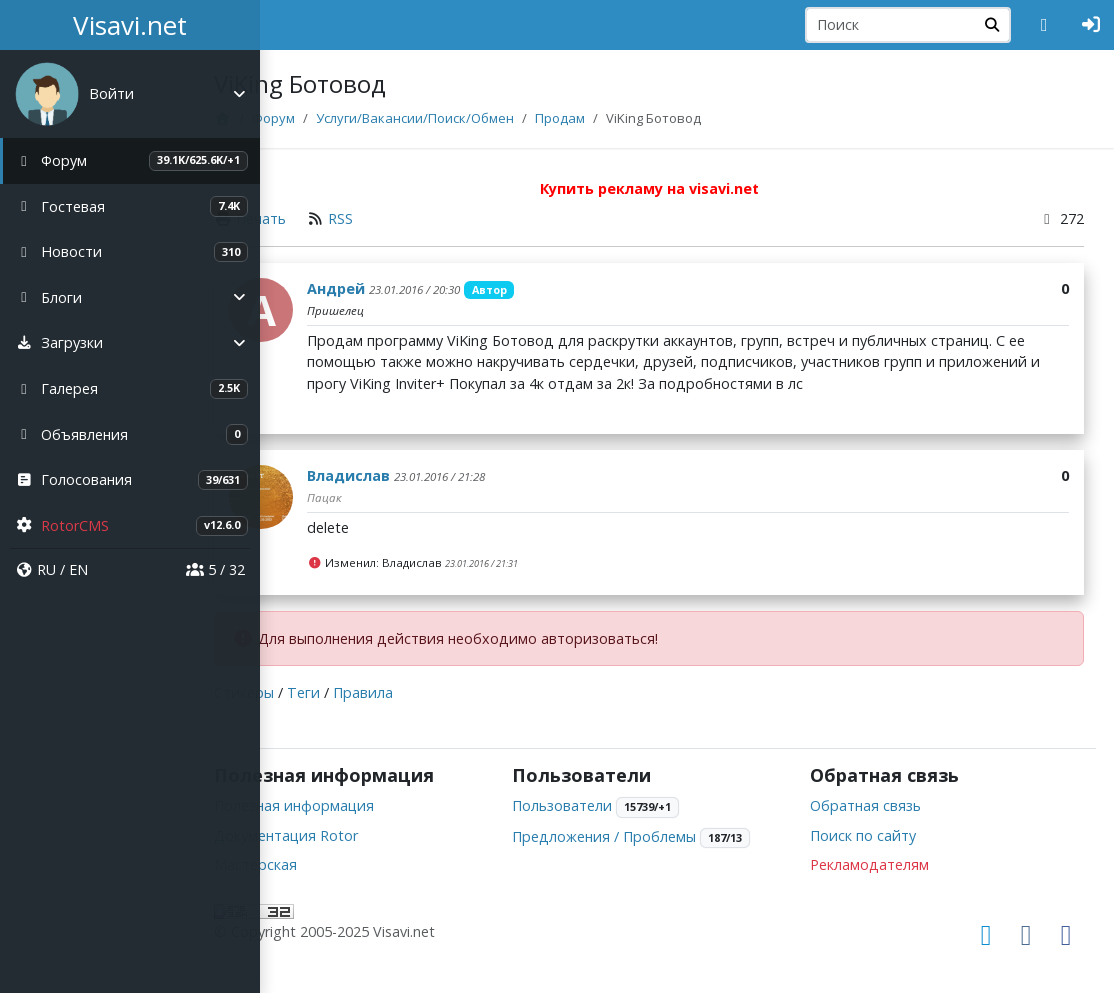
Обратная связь (890, 805)
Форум (348, 118)
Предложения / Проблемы (655, 836)
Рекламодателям (894, 864)
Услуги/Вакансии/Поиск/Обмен (490, 118)
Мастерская (331, 864)
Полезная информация (370, 805)
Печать (337, 218)
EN (78, 569)
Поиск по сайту (888, 835)
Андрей (412, 288)
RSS (416, 218)
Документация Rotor (362, 835)
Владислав (424, 475)
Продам (635, 118)
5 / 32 (215, 569)
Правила (439, 692)
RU (46, 569)
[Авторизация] (1091, 25)
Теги (379, 692)
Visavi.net (130, 25)
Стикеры (320, 692)
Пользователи (613, 805)
